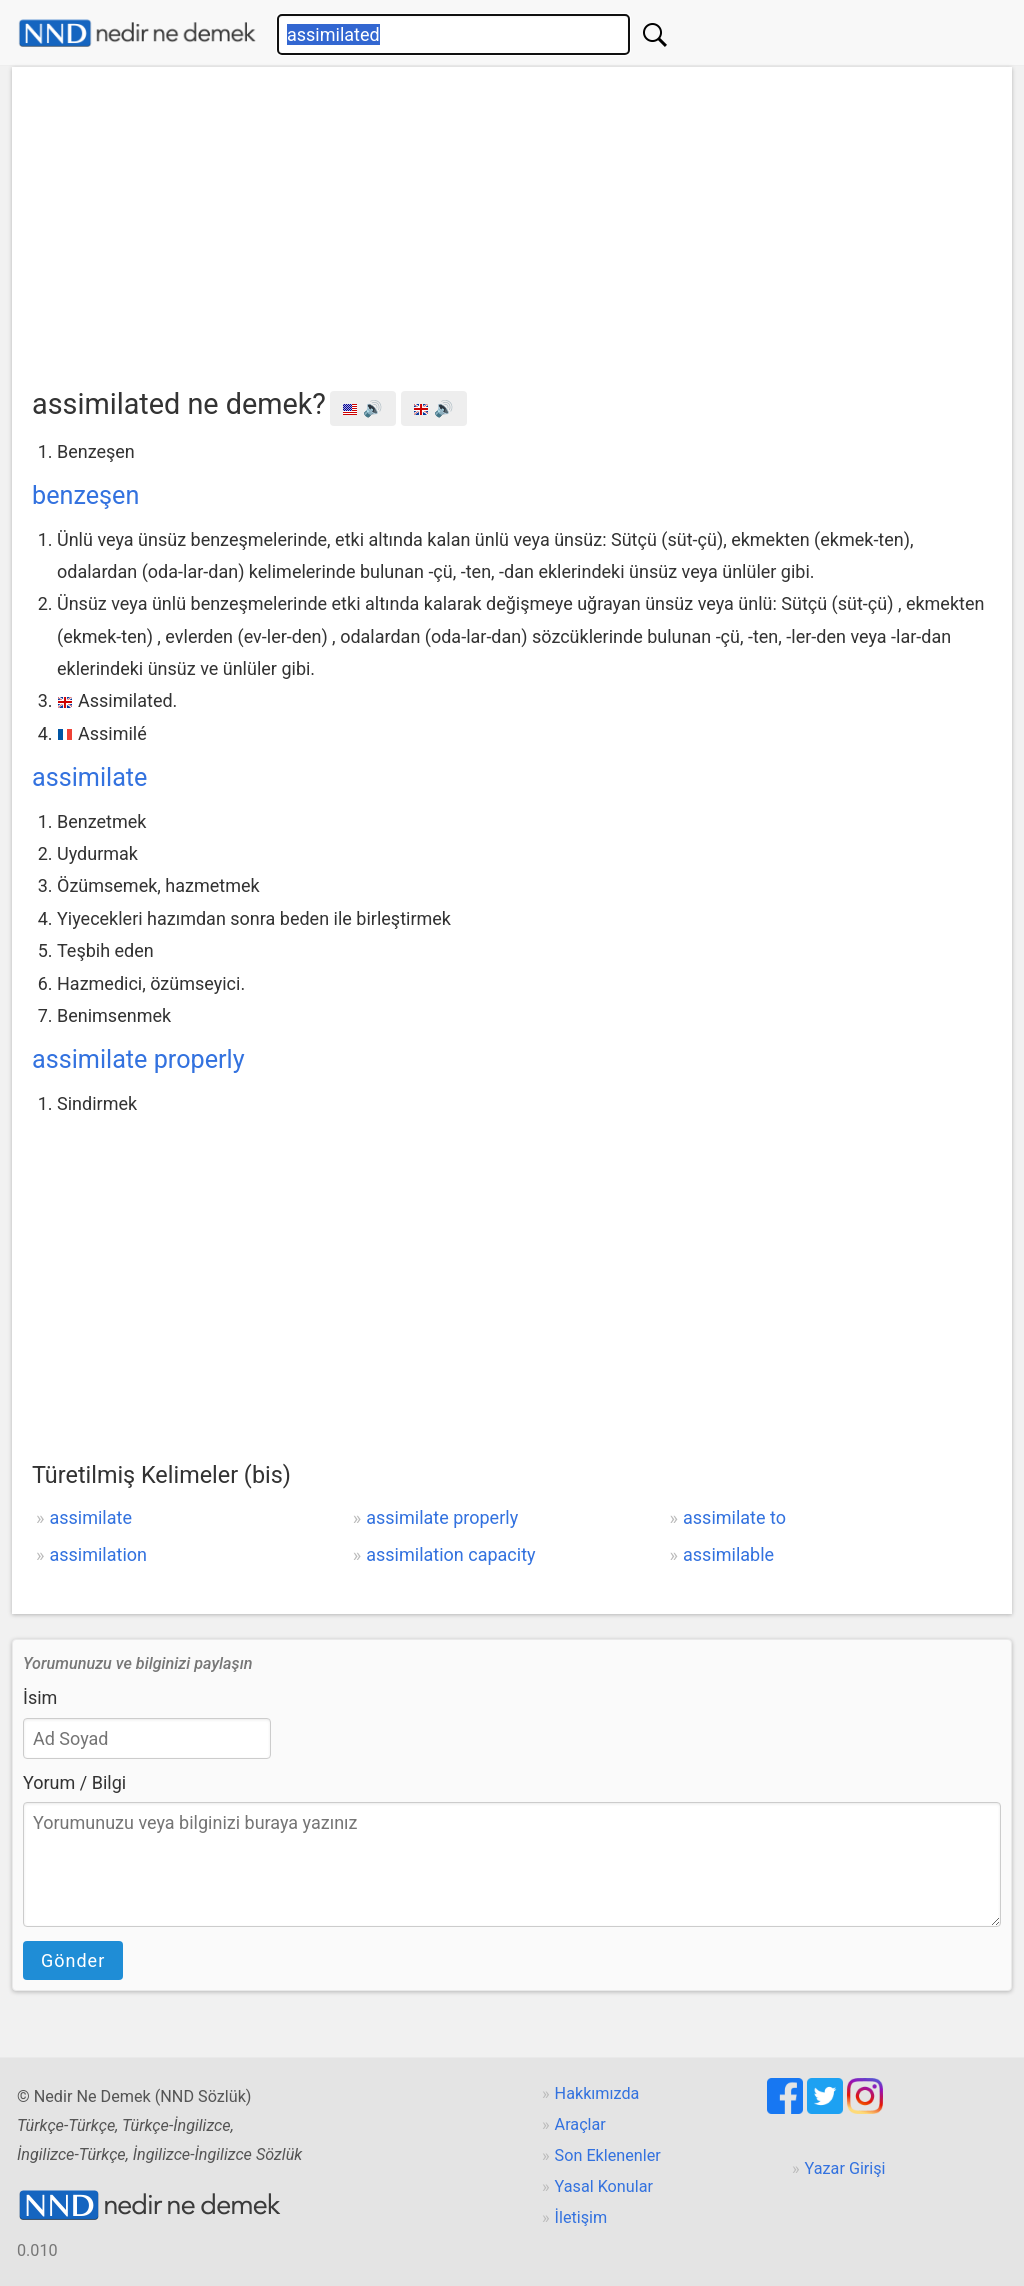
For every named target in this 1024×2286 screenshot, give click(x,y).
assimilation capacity (450, 1554)
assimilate (89, 777)
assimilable (728, 1554)
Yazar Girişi (845, 2168)
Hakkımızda (597, 2093)
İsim (40, 1697)
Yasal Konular (604, 2186)
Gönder (73, 1960)
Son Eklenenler (608, 2155)
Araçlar (580, 2124)
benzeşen (85, 495)
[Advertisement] (512, 231)
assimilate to (734, 1517)
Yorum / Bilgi (74, 1782)
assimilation (98, 1554)
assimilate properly (138, 1059)
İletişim (581, 2217)
